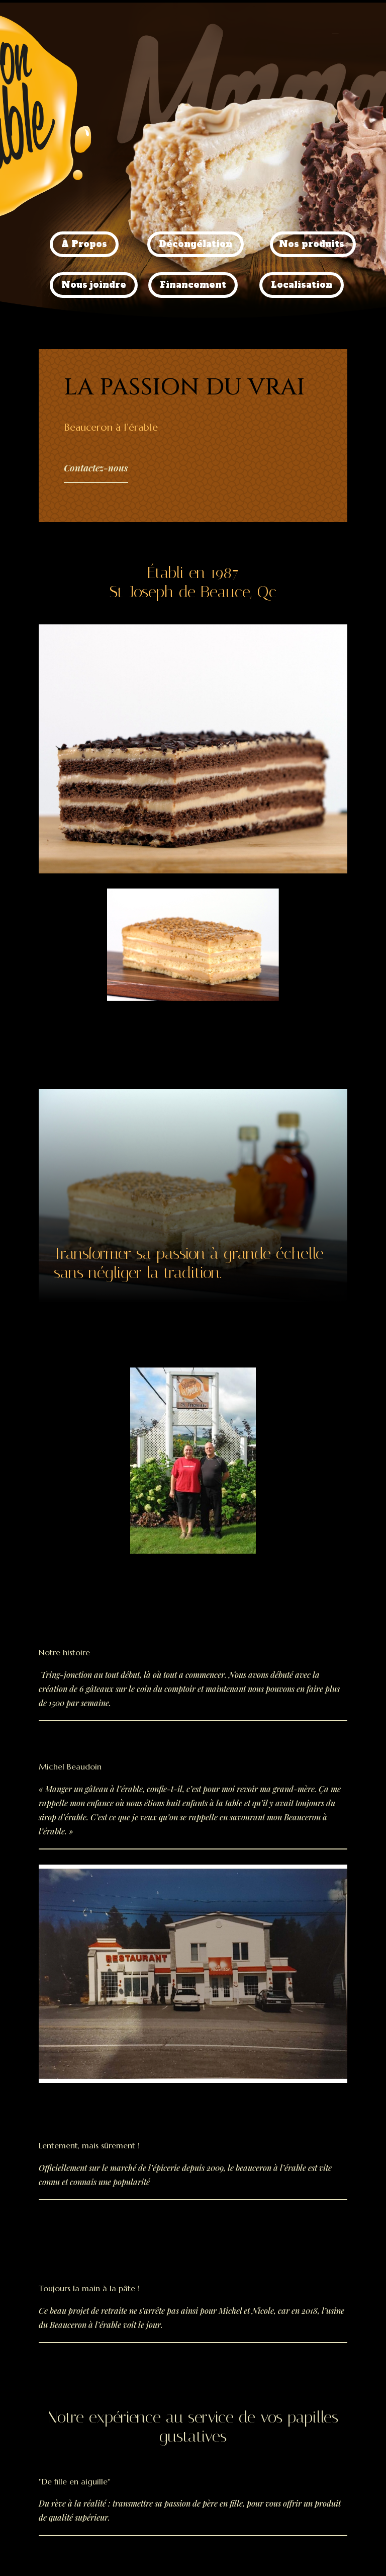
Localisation (301, 285)
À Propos (84, 244)
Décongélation (195, 244)
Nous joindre (93, 285)
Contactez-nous (96, 468)
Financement (193, 285)
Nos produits (311, 244)
